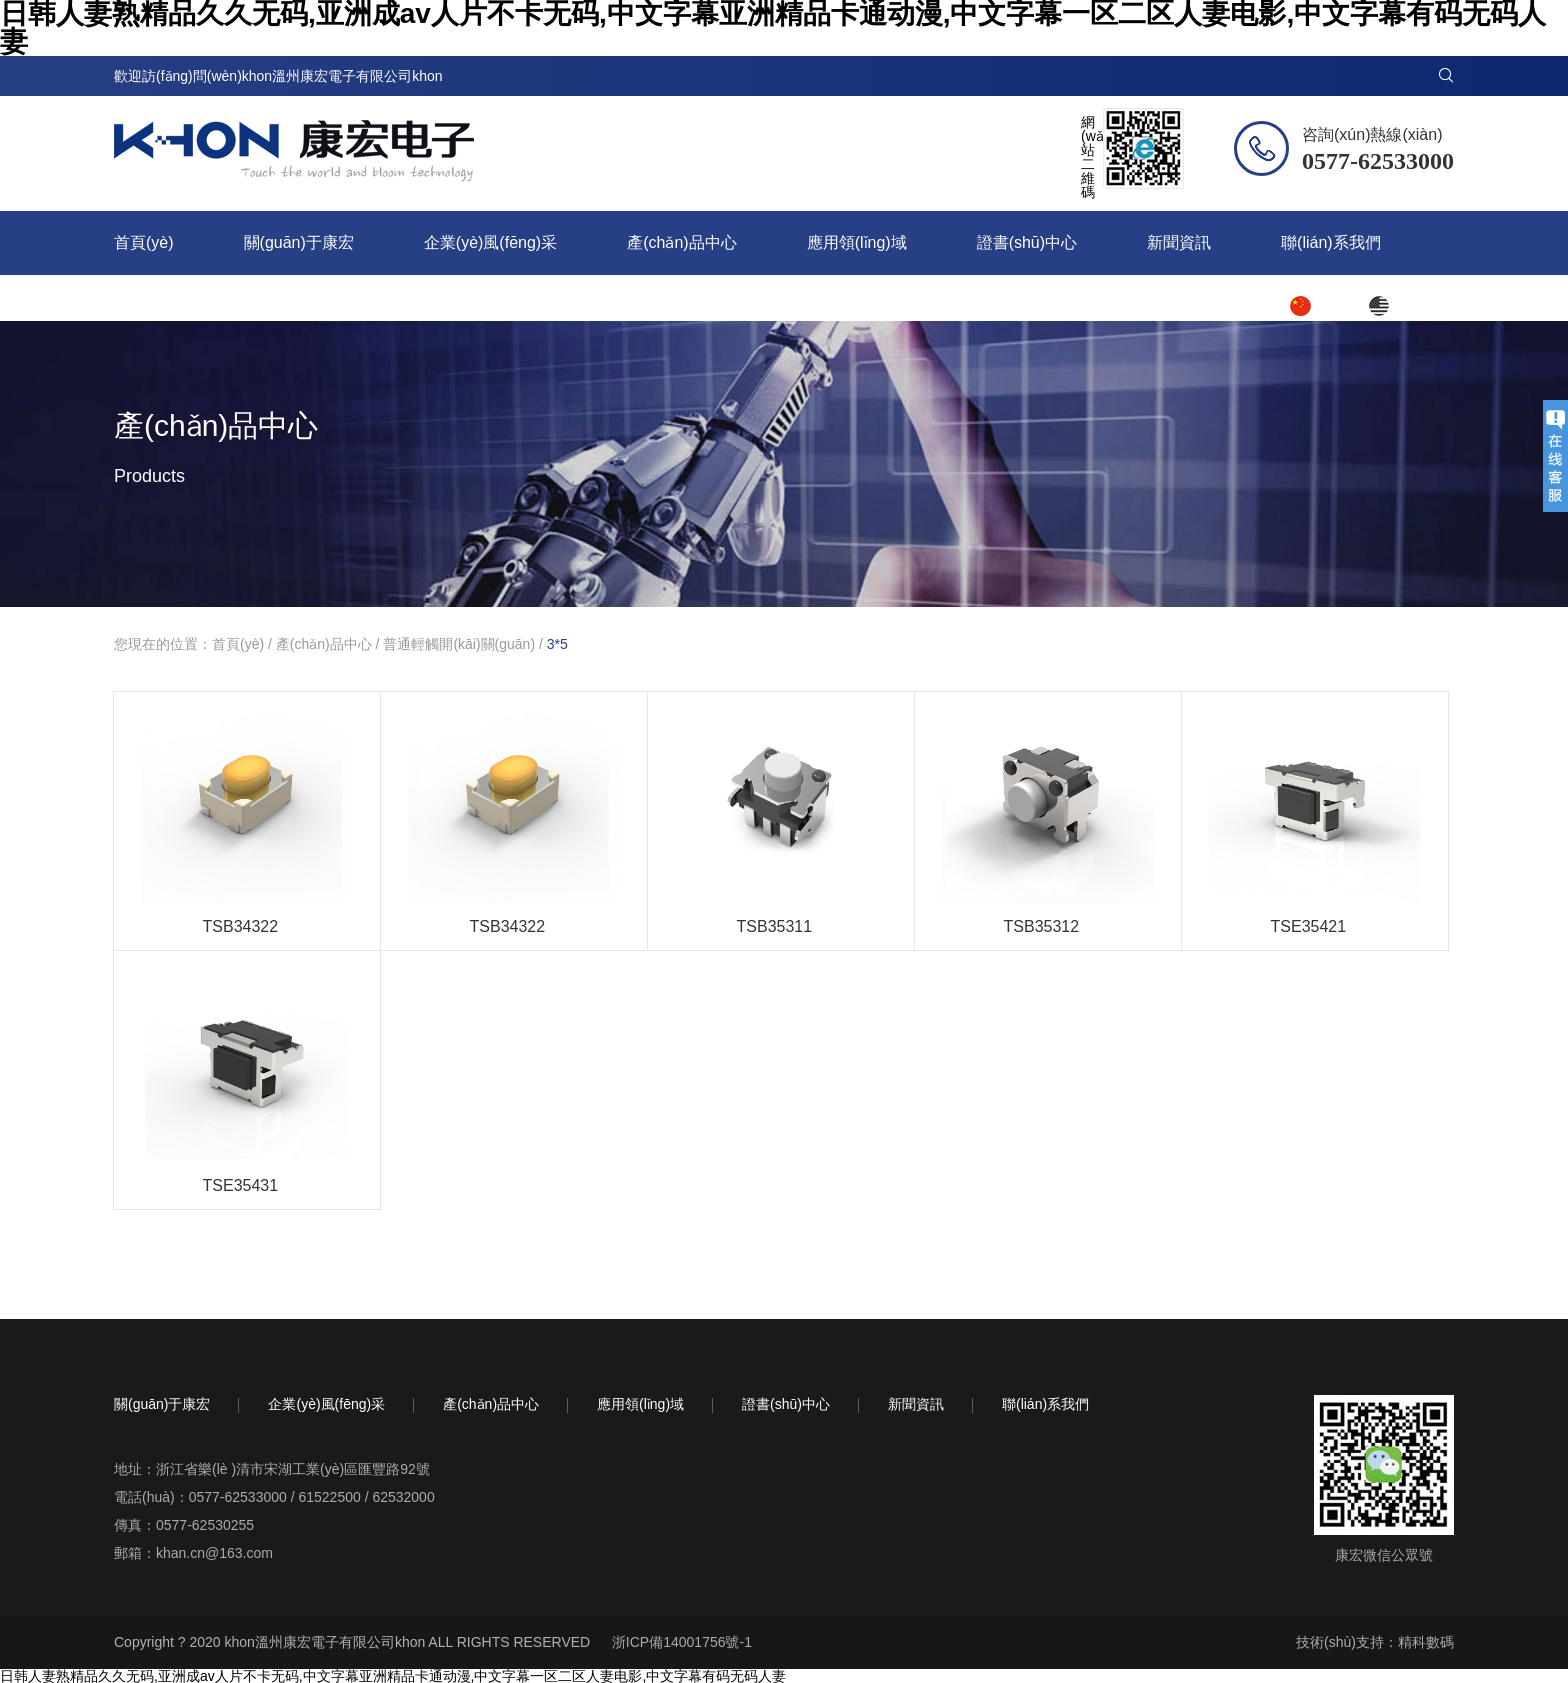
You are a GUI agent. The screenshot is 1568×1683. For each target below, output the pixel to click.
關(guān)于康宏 (299, 242)
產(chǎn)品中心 (681, 242)
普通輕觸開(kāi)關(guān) (459, 644)
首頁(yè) (144, 242)
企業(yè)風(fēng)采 (490, 242)
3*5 (557, 644)
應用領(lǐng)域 (857, 242)
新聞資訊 (1179, 242)
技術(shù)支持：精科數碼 (1375, 1642)
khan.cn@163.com (214, 1553)
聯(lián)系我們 (1331, 242)
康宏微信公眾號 (1384, 1555)
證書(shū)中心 (1027, 242)
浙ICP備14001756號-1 (682, 1642)
